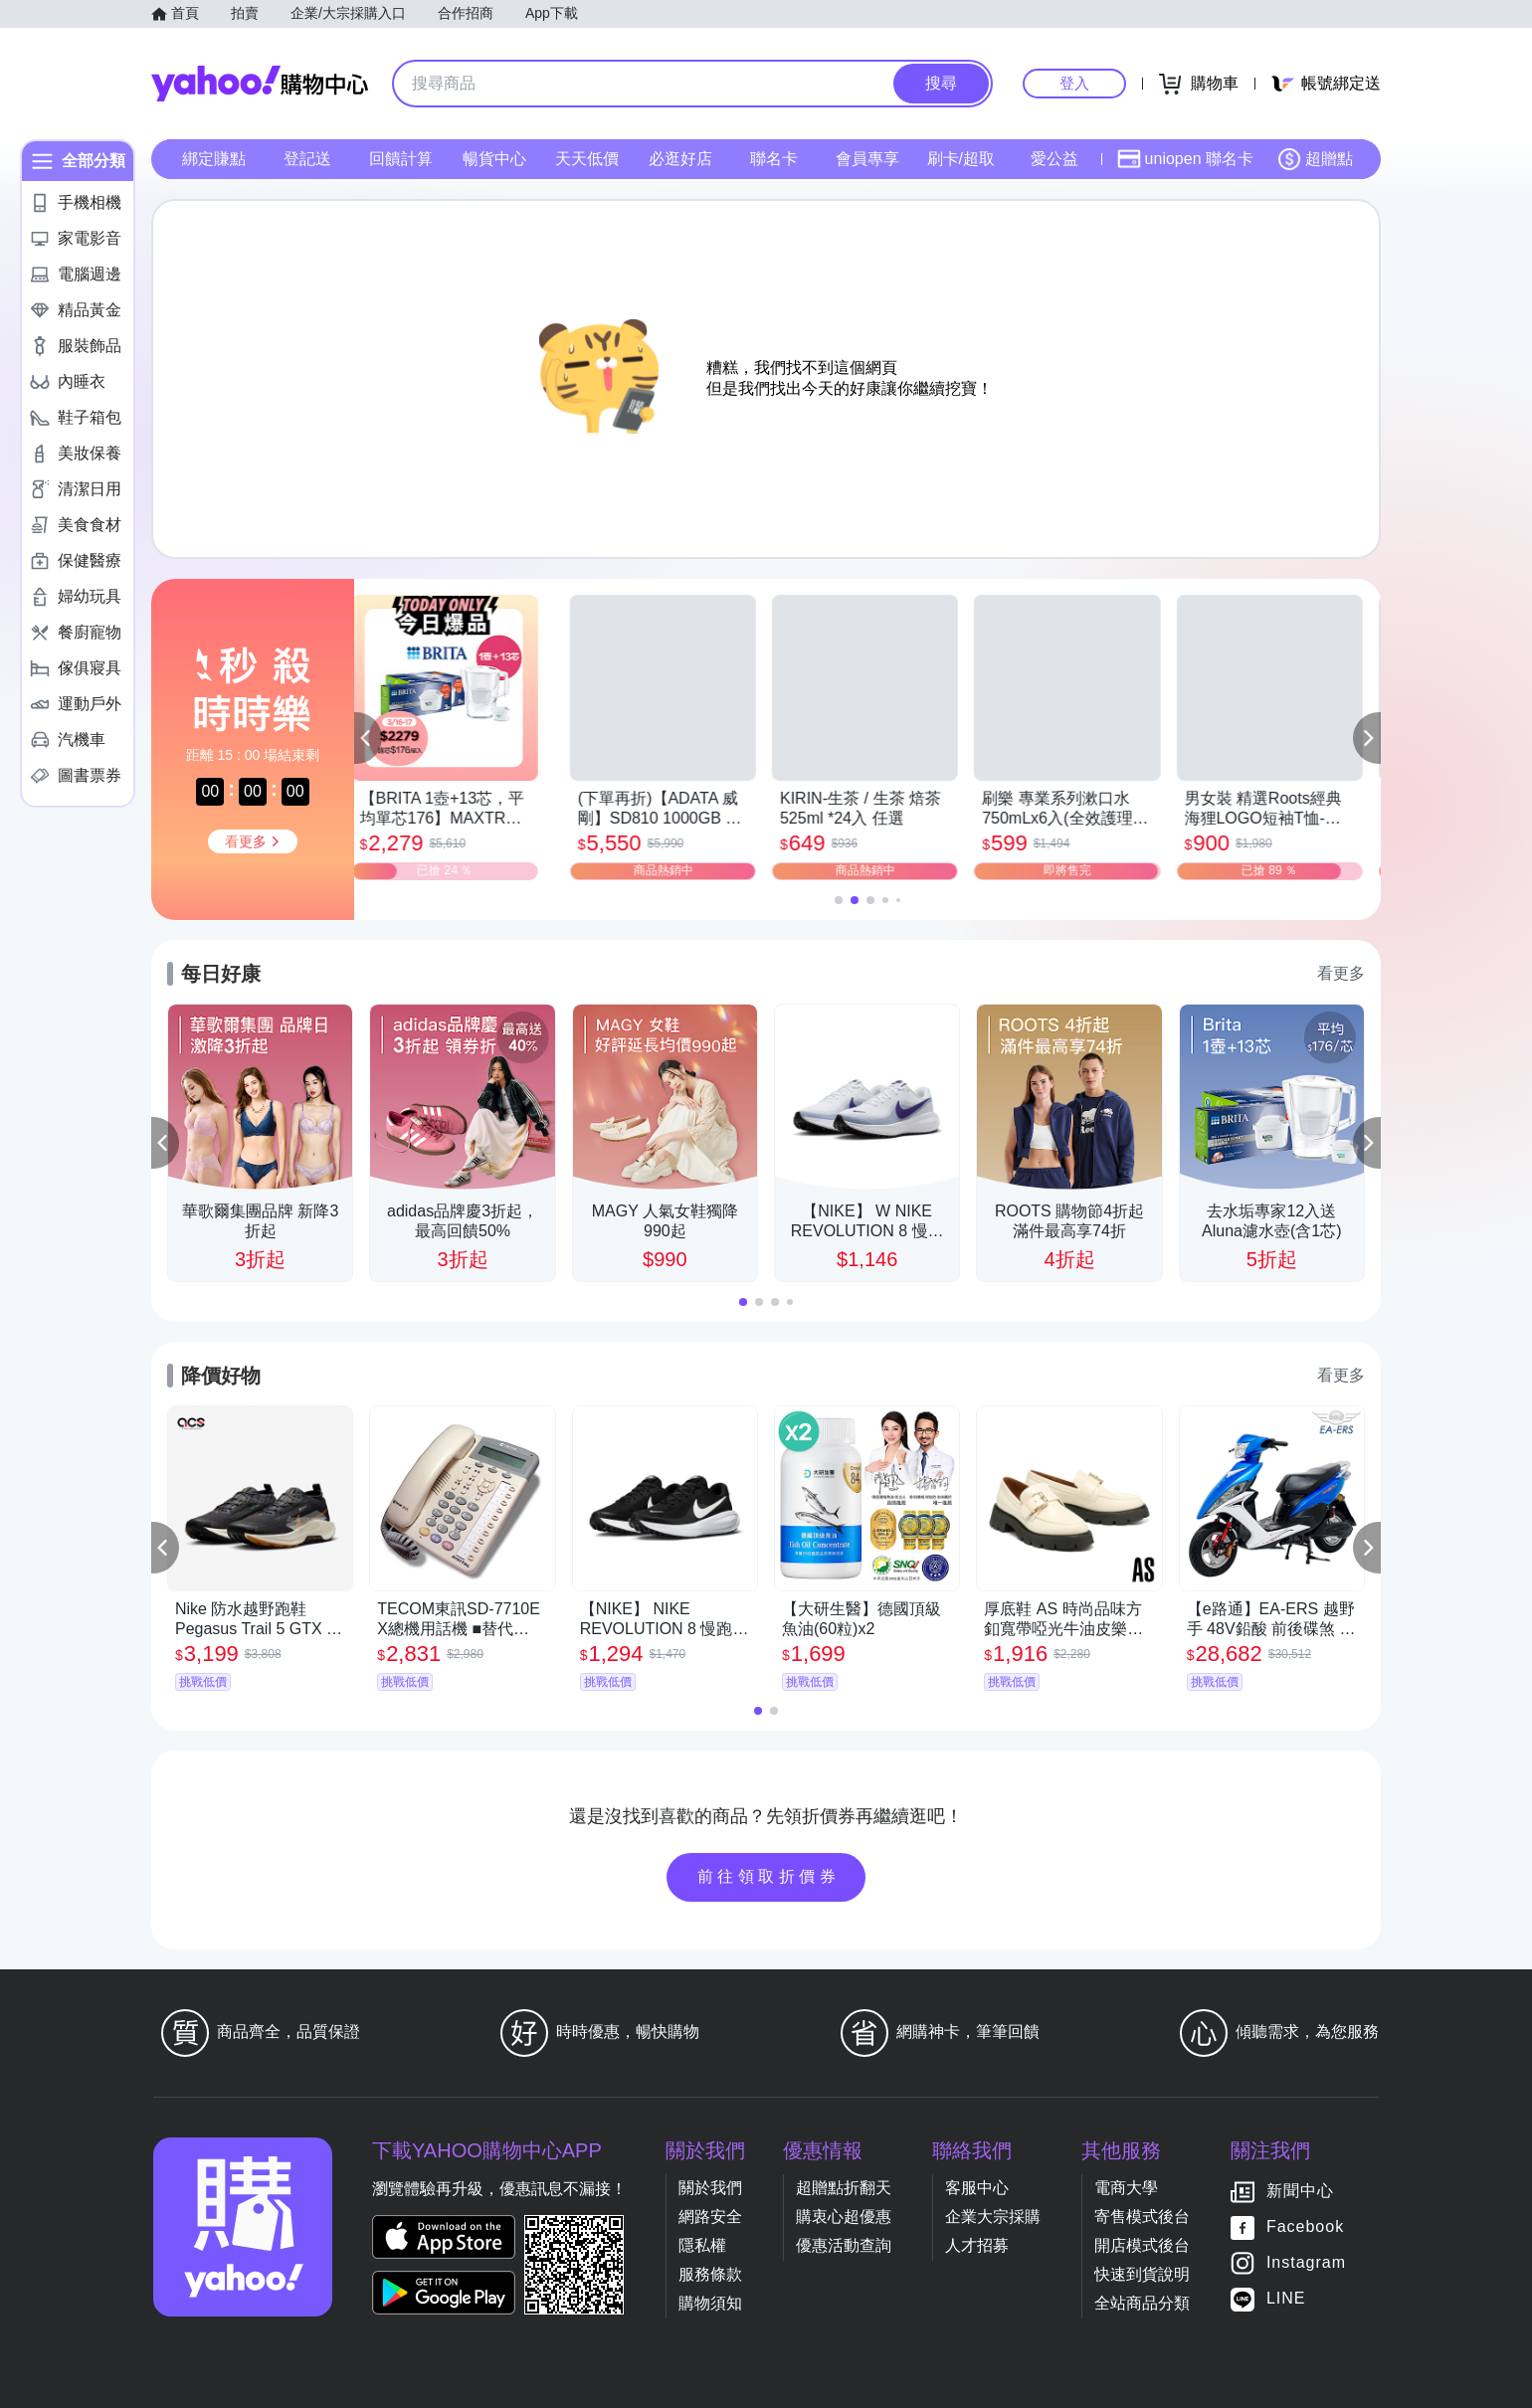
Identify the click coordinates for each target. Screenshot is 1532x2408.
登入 (1074, 83)
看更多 (1341, 973)
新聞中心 (1300, 2190)
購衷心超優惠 (843, 2216)
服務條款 (710, 2274)
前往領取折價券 (769, 1876)
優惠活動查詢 (843, 2245)
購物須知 (710, 2303)
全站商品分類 (1142, 2303)
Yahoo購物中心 (259, 83)
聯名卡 (774, 158)
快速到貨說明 (1142, 2274)
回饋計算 (401, 158)
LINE (1286, 2298)
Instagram (1306, 2262)
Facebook (1305, 2226)
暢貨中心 (494, 158)
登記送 (307, 158)
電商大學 (1126, 2187)
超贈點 (1315, 159)
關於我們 (710, 2187)
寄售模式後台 (1142, 2216)
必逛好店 (680, 158)
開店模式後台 (1142, 2245)
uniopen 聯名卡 (1185, 159)
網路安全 (710, 2216)
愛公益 (1054, 158)
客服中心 (977, 2187)
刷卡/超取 (961, 158)
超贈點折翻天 (843, 2187)
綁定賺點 (214, 158)
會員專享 (867, 158)
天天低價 (587, 158)
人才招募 (977, 2245)
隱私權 (702, 2245)
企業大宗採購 (993, 2216)
